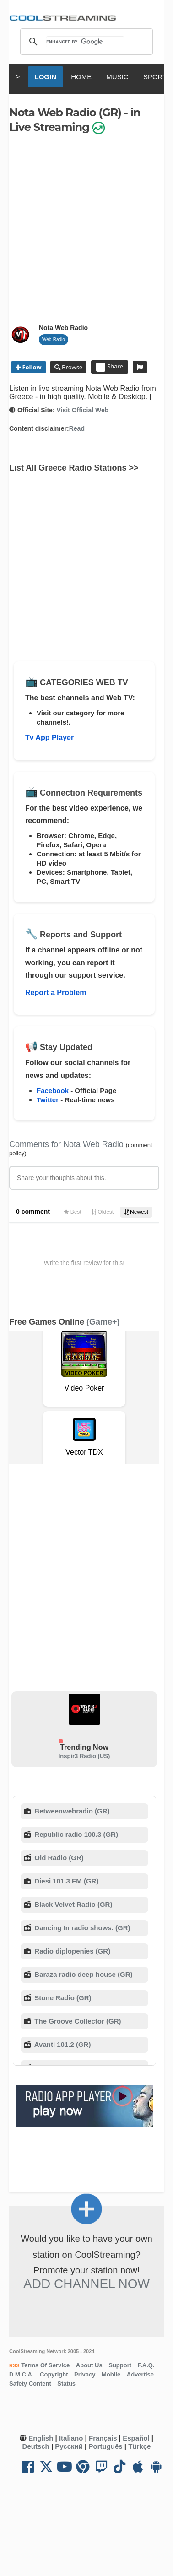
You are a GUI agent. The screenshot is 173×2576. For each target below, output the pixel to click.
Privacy (84, 2374)
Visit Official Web (82, 410)
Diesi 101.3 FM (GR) (65, 1881)
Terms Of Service (45, 2365)
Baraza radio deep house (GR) (82, 1974)
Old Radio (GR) (58, 1858)
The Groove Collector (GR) (76, 2021)
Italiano (71, 2438)
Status (66, 2383)
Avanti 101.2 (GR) (61, 2044)
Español (136, 2438)
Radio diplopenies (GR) (71, 1951)
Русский (69, 2446)
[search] (85, 41)
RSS (14, 2365)
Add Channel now (86, 2284)
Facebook (53, 1090)
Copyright (54, 2374)
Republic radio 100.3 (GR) (75, 1834)
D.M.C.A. (21, 2374)
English (40, 2438)
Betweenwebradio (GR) (70, 1811)
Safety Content (30, 2383)
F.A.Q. (146, 2365)
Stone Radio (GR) (61, 1998)
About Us (89, 2365)
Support (119, 2365)
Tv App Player (49, 737)
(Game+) (103, 1321)
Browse (71, 367)
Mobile (111, 2374)
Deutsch (35, 2446)
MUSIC (117, 77)
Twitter (48, 1100)
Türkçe (139, 2446)
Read (77, 428)
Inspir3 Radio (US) (84, 1756)
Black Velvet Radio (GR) (72, 1904)
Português (105, 2446)
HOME (81, 77)
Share (109, 367)
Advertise (140, 2374)
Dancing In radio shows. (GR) (81, 1928)
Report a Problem (55, 992)
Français (103, 2438)
